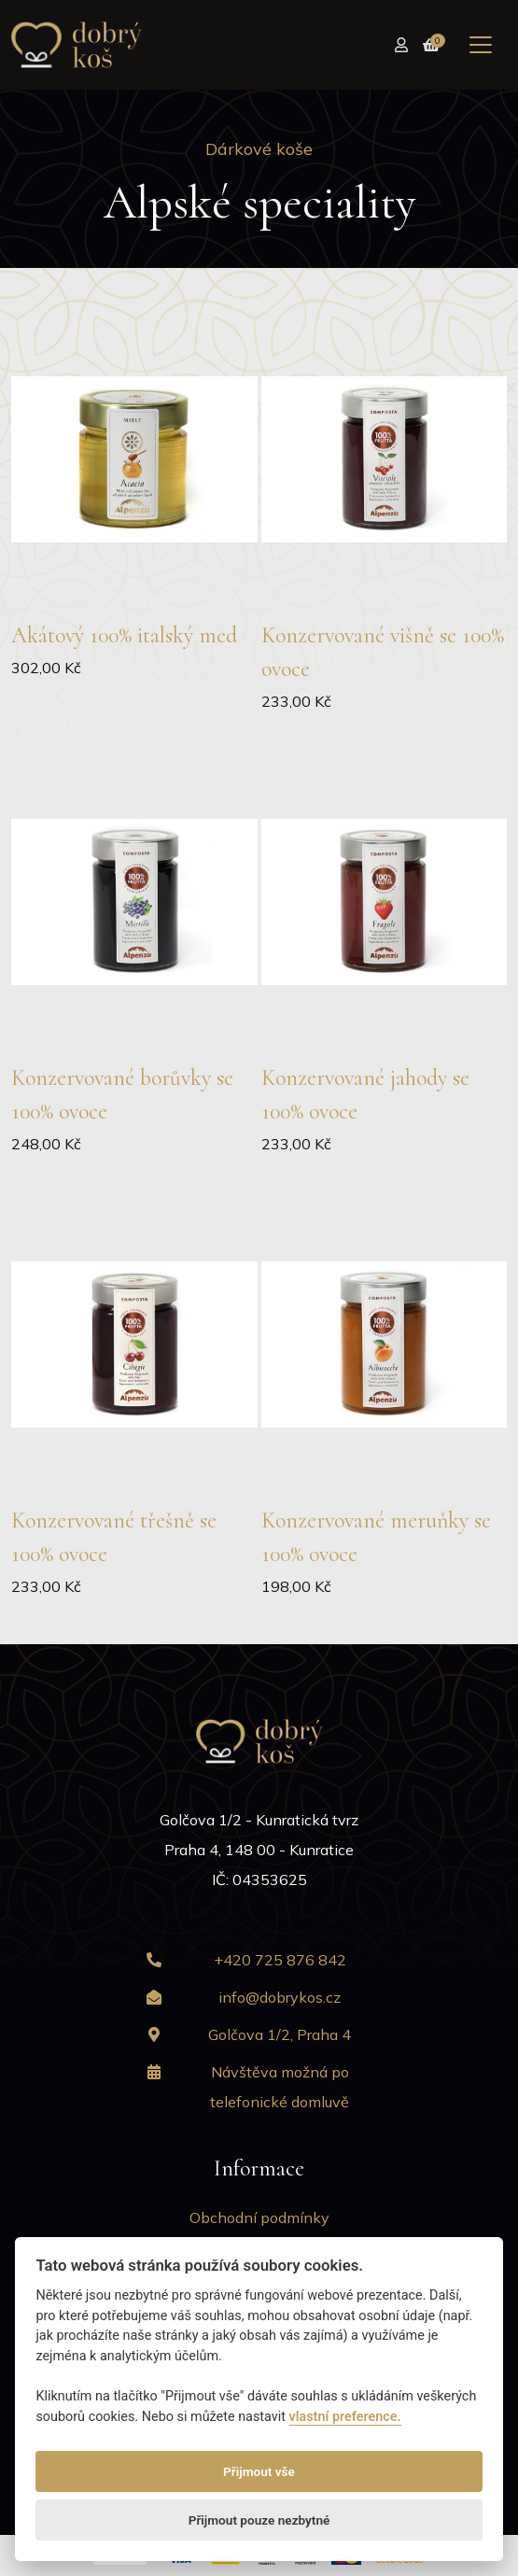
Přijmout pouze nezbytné (259, 2520)
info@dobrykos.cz (279, 1997)
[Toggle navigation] (481, 45)
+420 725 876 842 (280, 1959)
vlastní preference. (345, 2417)
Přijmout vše (259, 2471)
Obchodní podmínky (259, 2217)
